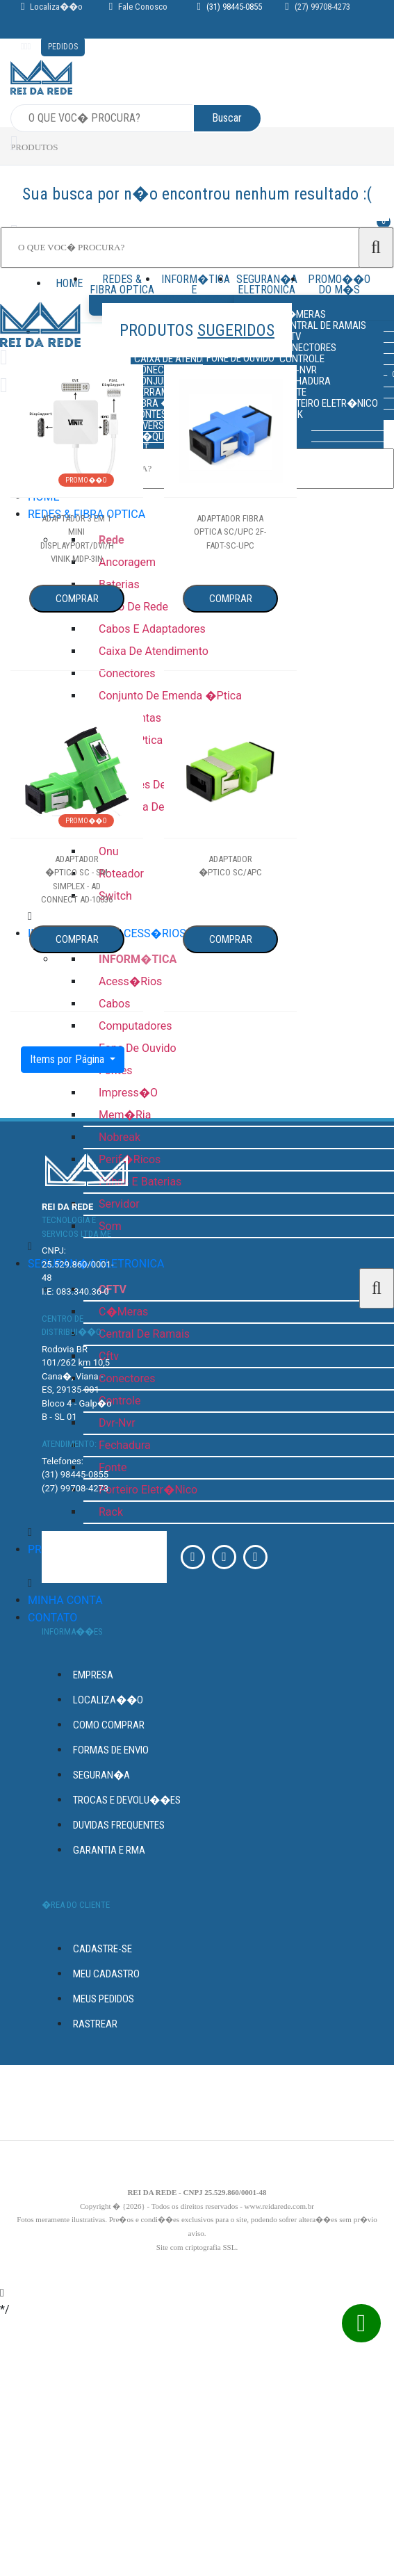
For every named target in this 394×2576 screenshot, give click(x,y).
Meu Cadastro (106, 1974)
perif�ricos (130, 1159)
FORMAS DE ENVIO (111, 1750)
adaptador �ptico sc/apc (230, 866)
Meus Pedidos (103, 1999)
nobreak (119, 1137)
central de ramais (144, 1333)
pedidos (63, 46)
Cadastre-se (102, 1949)
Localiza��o (56, 6)
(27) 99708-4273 (322, 6)
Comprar (77, 598)
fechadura (125, 1445)
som (110, 1226)
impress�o (128, 1092)
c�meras (123, 1311)
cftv (109, 1356)
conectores (127, 1378)
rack (111, 1511)
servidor (119, 1203)
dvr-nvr (117, 1422)
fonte (112, 1467)
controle (119, 1400)
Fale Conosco (142, 6)
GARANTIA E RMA (109, 1850)
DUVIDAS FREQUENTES (119, 1825)
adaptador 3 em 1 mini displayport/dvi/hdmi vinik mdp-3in (76, 539)
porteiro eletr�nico (148, 1489)
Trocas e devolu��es (127, 1800)
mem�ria (125, 1114)
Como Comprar (109, 1725)
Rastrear (95, 2024)
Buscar (227, 117)
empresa (93, 1675)
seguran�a (101, 1775)
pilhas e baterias (140, 1181)
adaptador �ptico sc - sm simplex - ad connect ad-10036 (77, 879)
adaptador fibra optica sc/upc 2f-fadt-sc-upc (230, 532)
